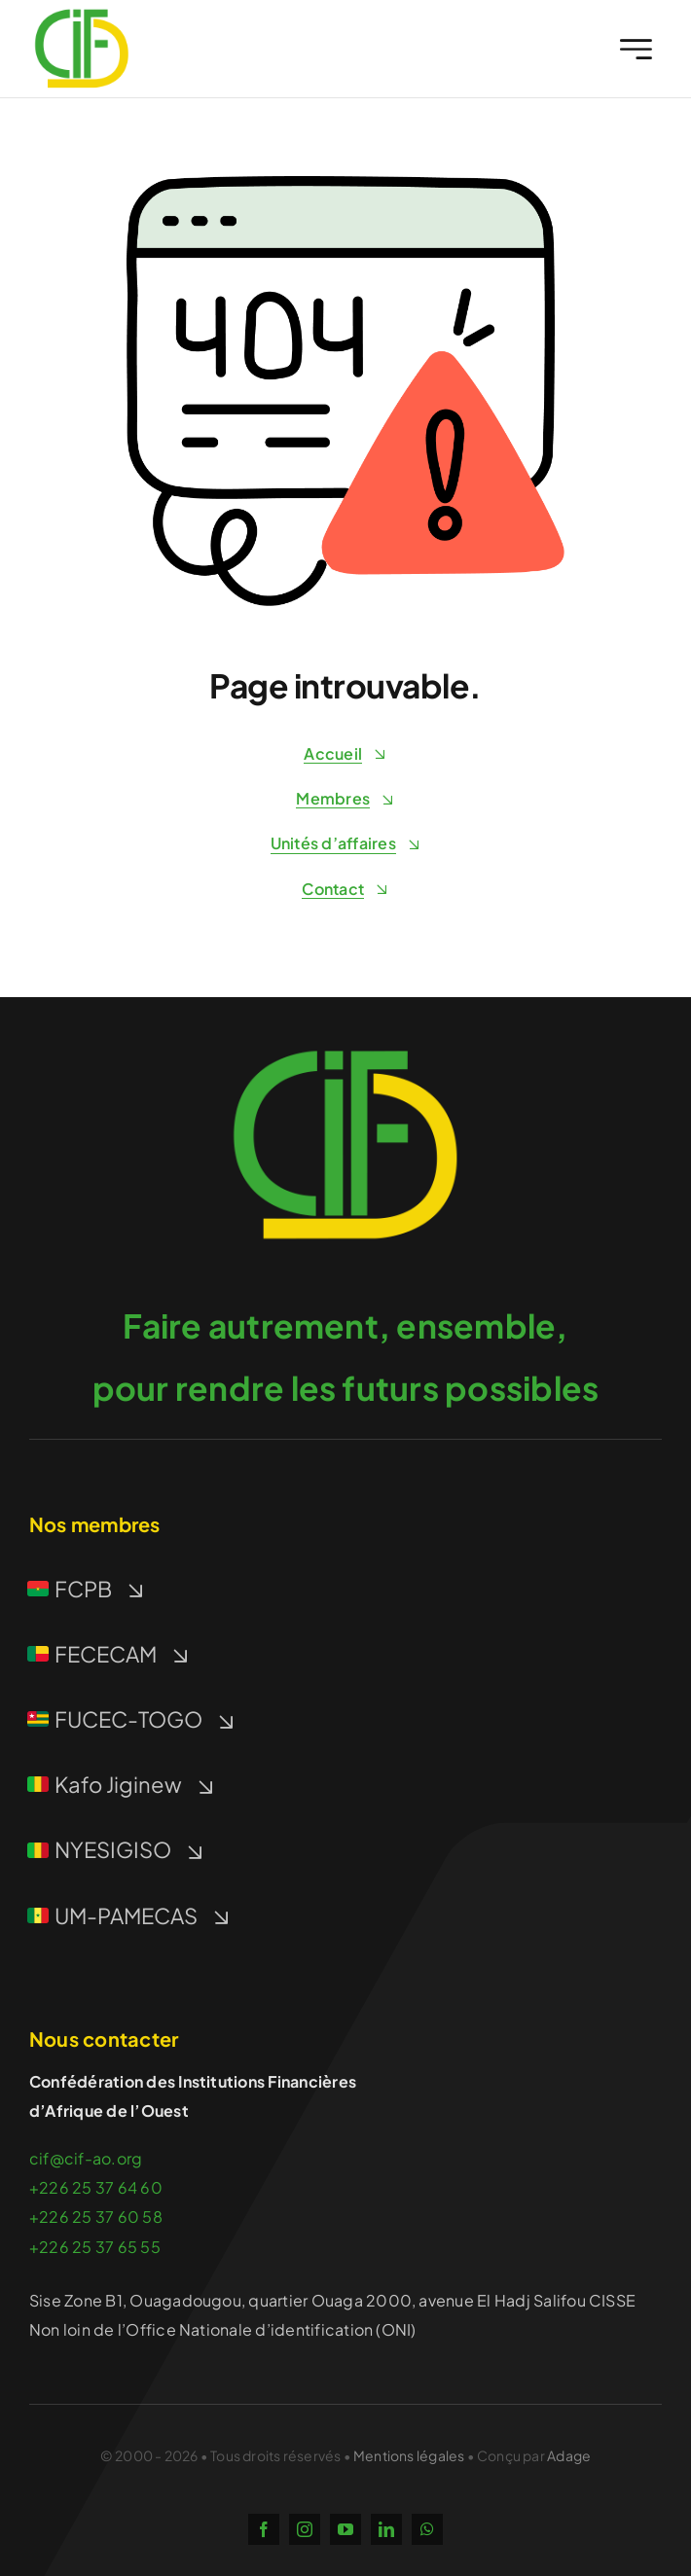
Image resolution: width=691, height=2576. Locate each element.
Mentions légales (408, 2455)
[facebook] (263, 2529)
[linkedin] (386, 2529)
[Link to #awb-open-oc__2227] (636, 49)
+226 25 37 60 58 (96, 2216)
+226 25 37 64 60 (96, 2187)
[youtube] (345, 2529)
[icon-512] (345, 1035)
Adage (569, 2455)
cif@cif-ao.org (85, 2158)
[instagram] (304, 2529)
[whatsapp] (427, 2529)
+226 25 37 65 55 (95, 2246)
